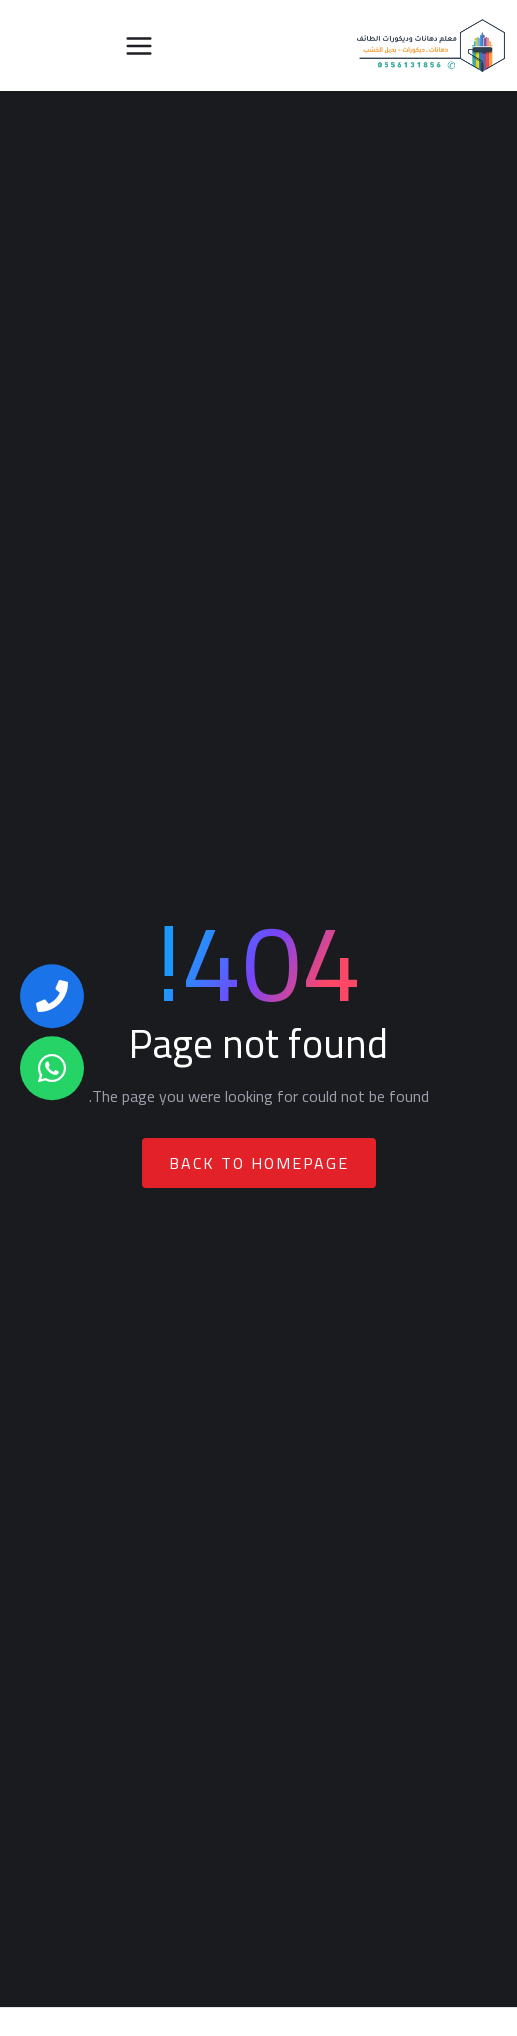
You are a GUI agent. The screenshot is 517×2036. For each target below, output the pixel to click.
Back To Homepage (259, 1163)
